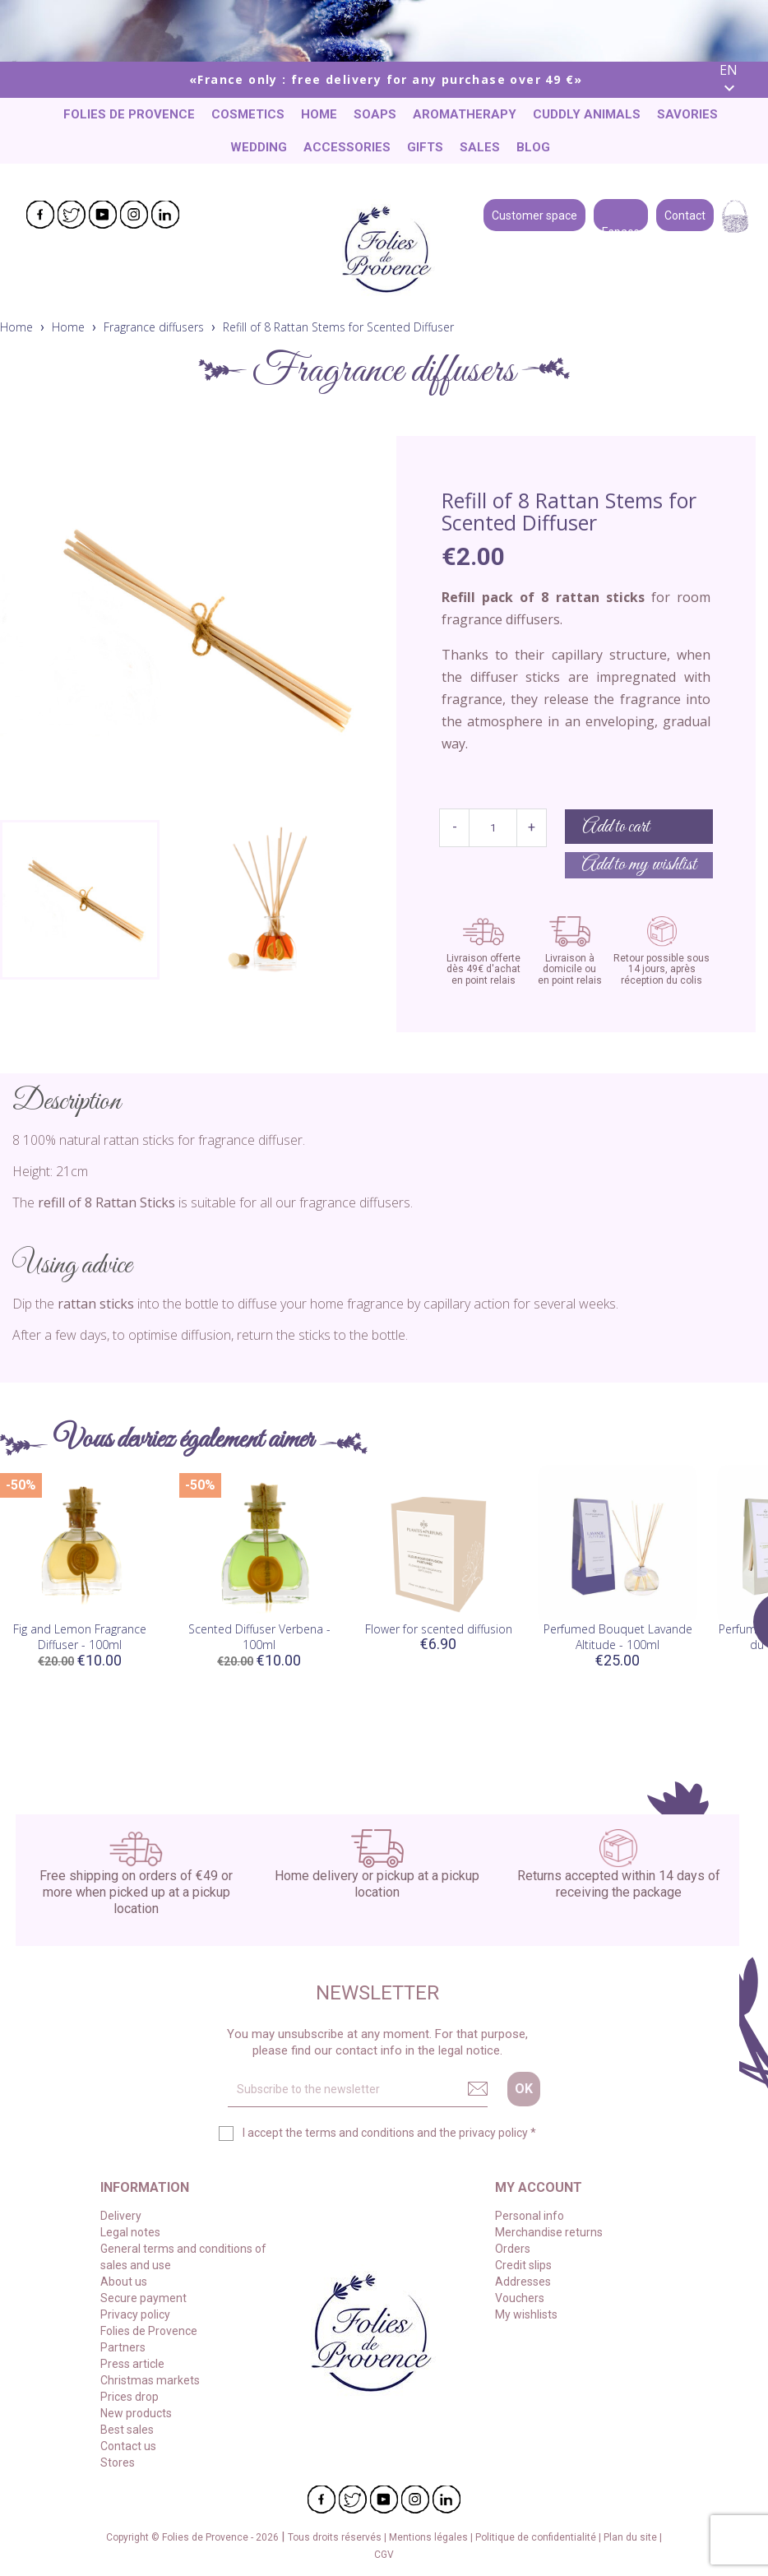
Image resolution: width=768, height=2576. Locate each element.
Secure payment (143, 2298)
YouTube (103, 215)
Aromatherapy (464, 114)
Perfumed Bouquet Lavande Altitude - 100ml (618, 1637)
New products (136, 2413)
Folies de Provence (129, 114)
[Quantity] (493, 827)
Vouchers (519, 2298)
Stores (117, 2462)
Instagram (134, 215)
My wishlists (526, 2314)
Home (319, 114)
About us (123, 2281)
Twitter (72, 215)
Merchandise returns (549, 2232)
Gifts (425, 147)
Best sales (127, 2429)
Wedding (258, 147)
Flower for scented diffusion (438, 1629)
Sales (480, 147)
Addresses (523, 2281)
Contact (685, 214)
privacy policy (493, 2132)
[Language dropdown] (737, 80)
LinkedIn (165, 215)
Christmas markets (150, 2380)
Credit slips (523, 2265)
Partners (123, 2347)
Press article (132, 2363)
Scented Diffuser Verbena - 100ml (259, 1637)
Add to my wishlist (638, 865)
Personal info (529, 2215)
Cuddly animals (587, 114)
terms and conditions (359, 2132)
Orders (512, 2248)
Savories (687, 114)
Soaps (375, 114)
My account (538, 2187)
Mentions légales (429, 2537)
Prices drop (129, 2396)
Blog (533, 147)
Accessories (347, 147)
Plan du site (631, 2537)
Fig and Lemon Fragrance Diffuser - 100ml (79, 1637)
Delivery (120, 2215)
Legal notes (130, 2232)
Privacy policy (135, 2314)
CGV (384, 2554)
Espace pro (621, 214)
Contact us (128, 2446)
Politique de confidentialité (537, 2537)
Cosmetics (248, 114)
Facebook (40, 215)
